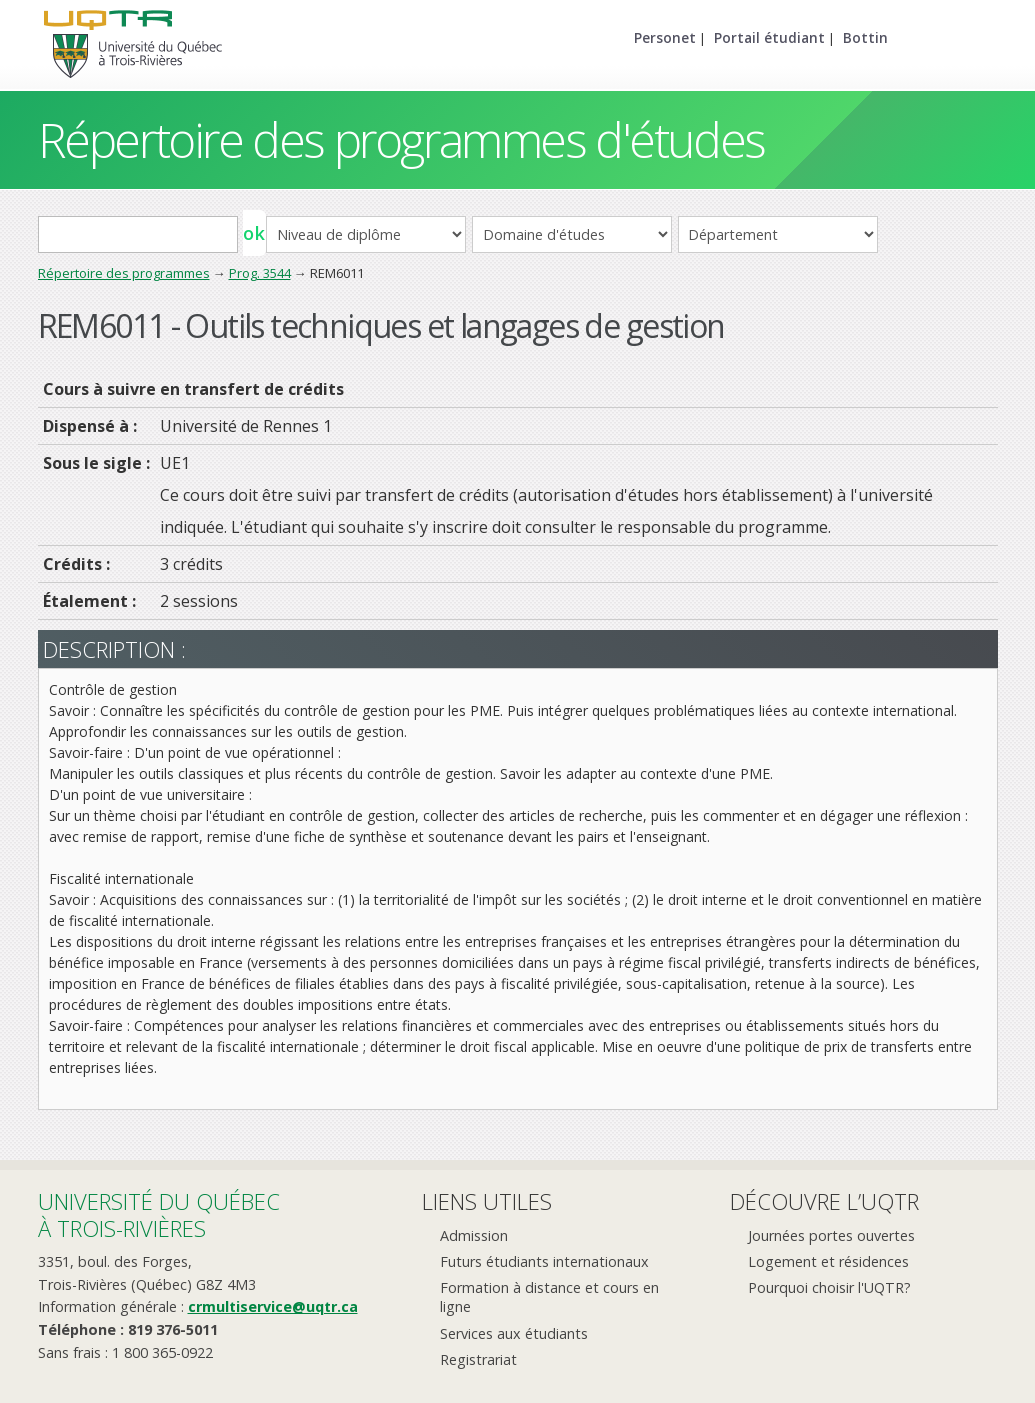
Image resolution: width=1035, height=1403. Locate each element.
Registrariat (478, 1359)
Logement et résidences (828, 1261)
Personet (665, 37)
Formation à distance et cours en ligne (549, 1297)
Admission (474, 1235)
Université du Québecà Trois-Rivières (159, 1214)
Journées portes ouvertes (831, 1235)
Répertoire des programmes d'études (401, 139)
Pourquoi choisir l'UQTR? (829, 1287)
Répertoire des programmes (124, 273)
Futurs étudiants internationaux (544, 1261)
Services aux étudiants (514, 1333)
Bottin (865, 37)
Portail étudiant (769, 37)
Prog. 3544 (260, 273)
